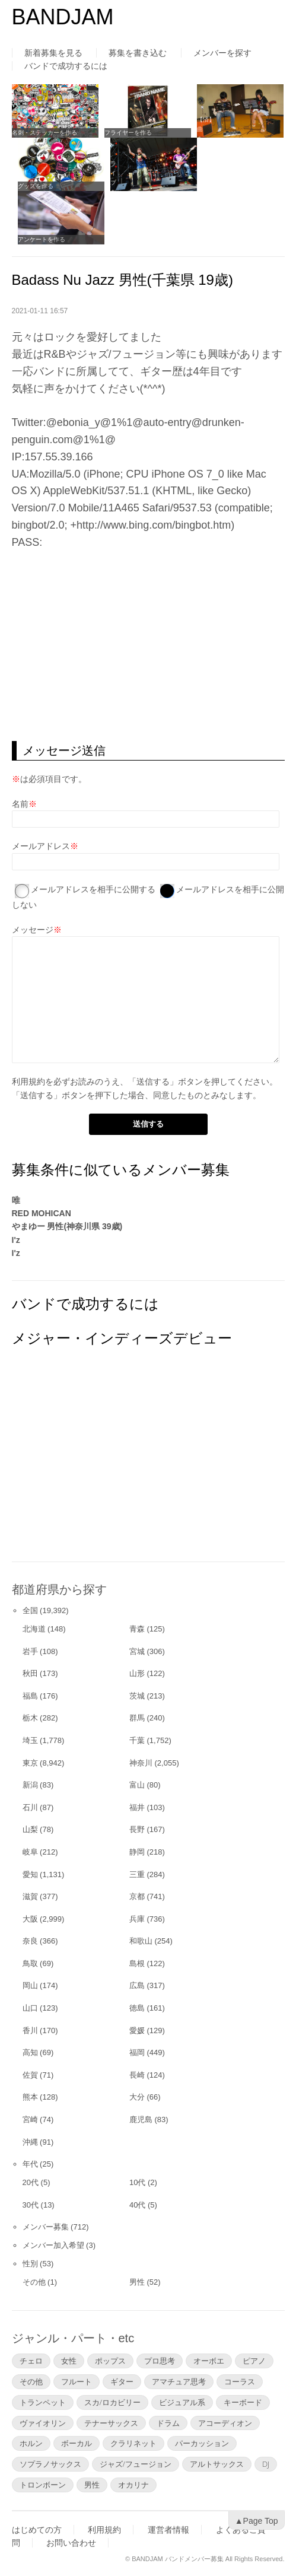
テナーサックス (111, 2423)
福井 (137, 1807)
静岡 (137, 1851)
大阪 (30, 1918)
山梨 (30, 1829)
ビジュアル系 (182, 2402)
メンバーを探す (222, 53)
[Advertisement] (148, 646)
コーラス (239, 2381)
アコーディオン (225, 2423)
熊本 (30, 2096)
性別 (30, 2263)
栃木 (30, 1717)
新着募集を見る (53, 53)
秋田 (30, 1673)
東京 (30, 1762)
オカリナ (133, 2484)
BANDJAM (63, 17)
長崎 (137, 2075)
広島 (137, 1985)
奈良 (30, 1940)
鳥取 (30, 1963)
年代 (30, 2164)
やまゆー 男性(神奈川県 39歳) (67, 1226)
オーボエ (208, 2360)
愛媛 (137, 2030)
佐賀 (30, 2075)
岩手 (30, 1651)
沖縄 (30, 2142)
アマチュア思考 (179, 2381)
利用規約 (28, 1081)
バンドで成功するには (65, 66)
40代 (137, 2204)
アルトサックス (217, 2464)
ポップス (110, 2360)
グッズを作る (35, 186)
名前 (20, 804)
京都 (137, 1896)
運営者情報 (168, 2529)
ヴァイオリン (43, 2423)
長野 (137, 1829)
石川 (30, 1807)
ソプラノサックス (50, 2464)
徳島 (137, 2007)
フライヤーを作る (128, 132)
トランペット (43, 2402)
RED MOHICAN (41, 1213)
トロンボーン (43, 2484)
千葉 (137, 1740)
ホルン (31, 2443)
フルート (76, 2381)
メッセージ (32, 929)
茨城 (137, 1695)
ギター (121, 2381)
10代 (137, 2182)
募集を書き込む (138, 53)
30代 (31, 2204)
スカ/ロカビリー (112, 2402)
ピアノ (254, 2360)
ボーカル (76, 2443)
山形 (137, 1673)
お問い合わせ (71, 2543)
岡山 (30, 1985)
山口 (30, 2007)
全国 (30, 1610)
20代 (31, 2182)
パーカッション (202, 2443)
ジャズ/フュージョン (135, 2464)
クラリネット (133, 2443)
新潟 (30, 1784)
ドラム (168, 2423)
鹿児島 (140, 2119)
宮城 (137, 1651)
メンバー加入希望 (53, 2245)
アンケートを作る (41, 239)
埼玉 (30, 1740)
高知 (30, 2052)
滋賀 (30, 1896)
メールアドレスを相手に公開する (93, 889)
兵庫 (137, 1918)
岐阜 (30, 1851)
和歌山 (140, 1940)
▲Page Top (256, 2521)
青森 (137, 1628)
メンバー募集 (46, 2226)
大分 (137, 2096)
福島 (30, 1695)
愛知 (30, 1874)
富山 (137, 1784)
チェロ (31, 2360)
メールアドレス (41, 846)
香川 (30, 2030)
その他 (34, 2282)
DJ (265, 2464)
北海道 (34, 1628)
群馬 (137, 1717)
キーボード (243, 2402)
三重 (137, 1874)
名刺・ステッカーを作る (44, 132)
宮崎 (30, 2119)
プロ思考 (159, 2360)
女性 (69, 2360)
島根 (137, 1963)
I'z (16, 1240)
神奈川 (140, 1762)
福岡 (137, 2052)
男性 (137, 2282)
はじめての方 (37, 2529)
